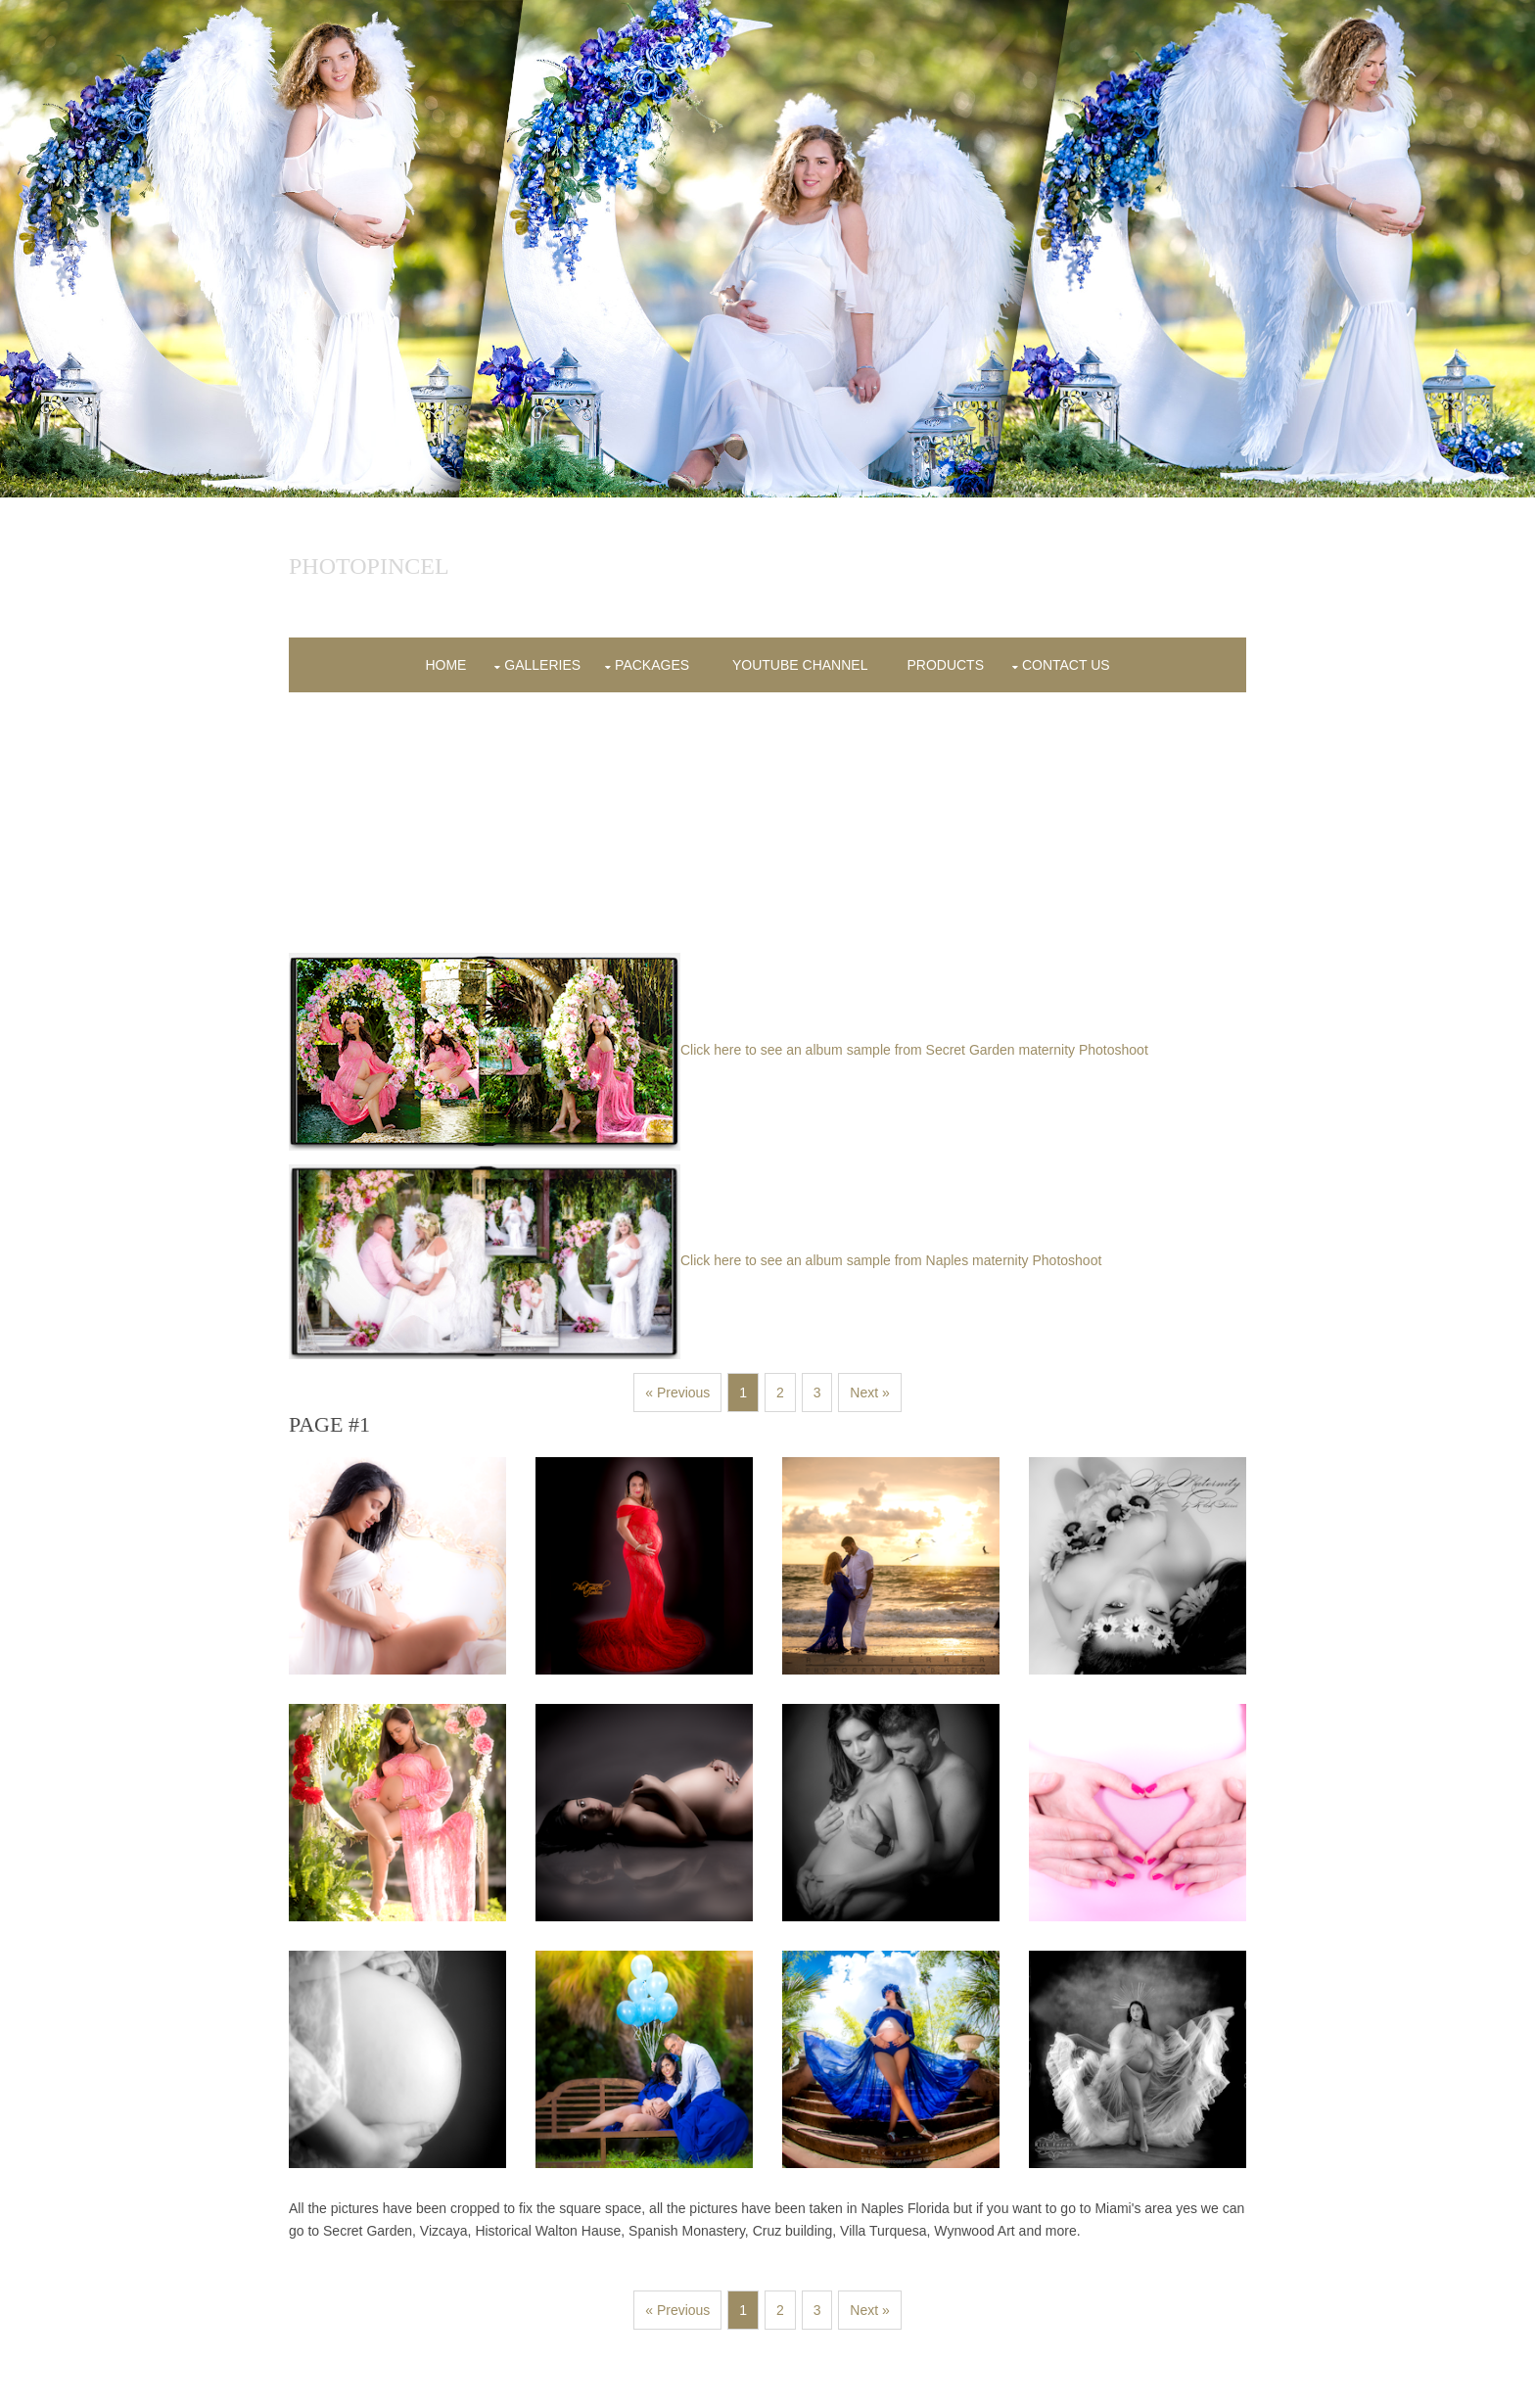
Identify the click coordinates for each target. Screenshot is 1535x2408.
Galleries (542, 665)
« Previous (677, 1392)
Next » (869, 1392)
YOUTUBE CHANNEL (799, 665)
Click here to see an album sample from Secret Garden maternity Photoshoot (718, 1050)
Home (445, 665)
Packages (652, 665)
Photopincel (369, 566)
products (945, 665)
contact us (1066, 665)
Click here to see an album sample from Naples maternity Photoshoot (695, 1260)
